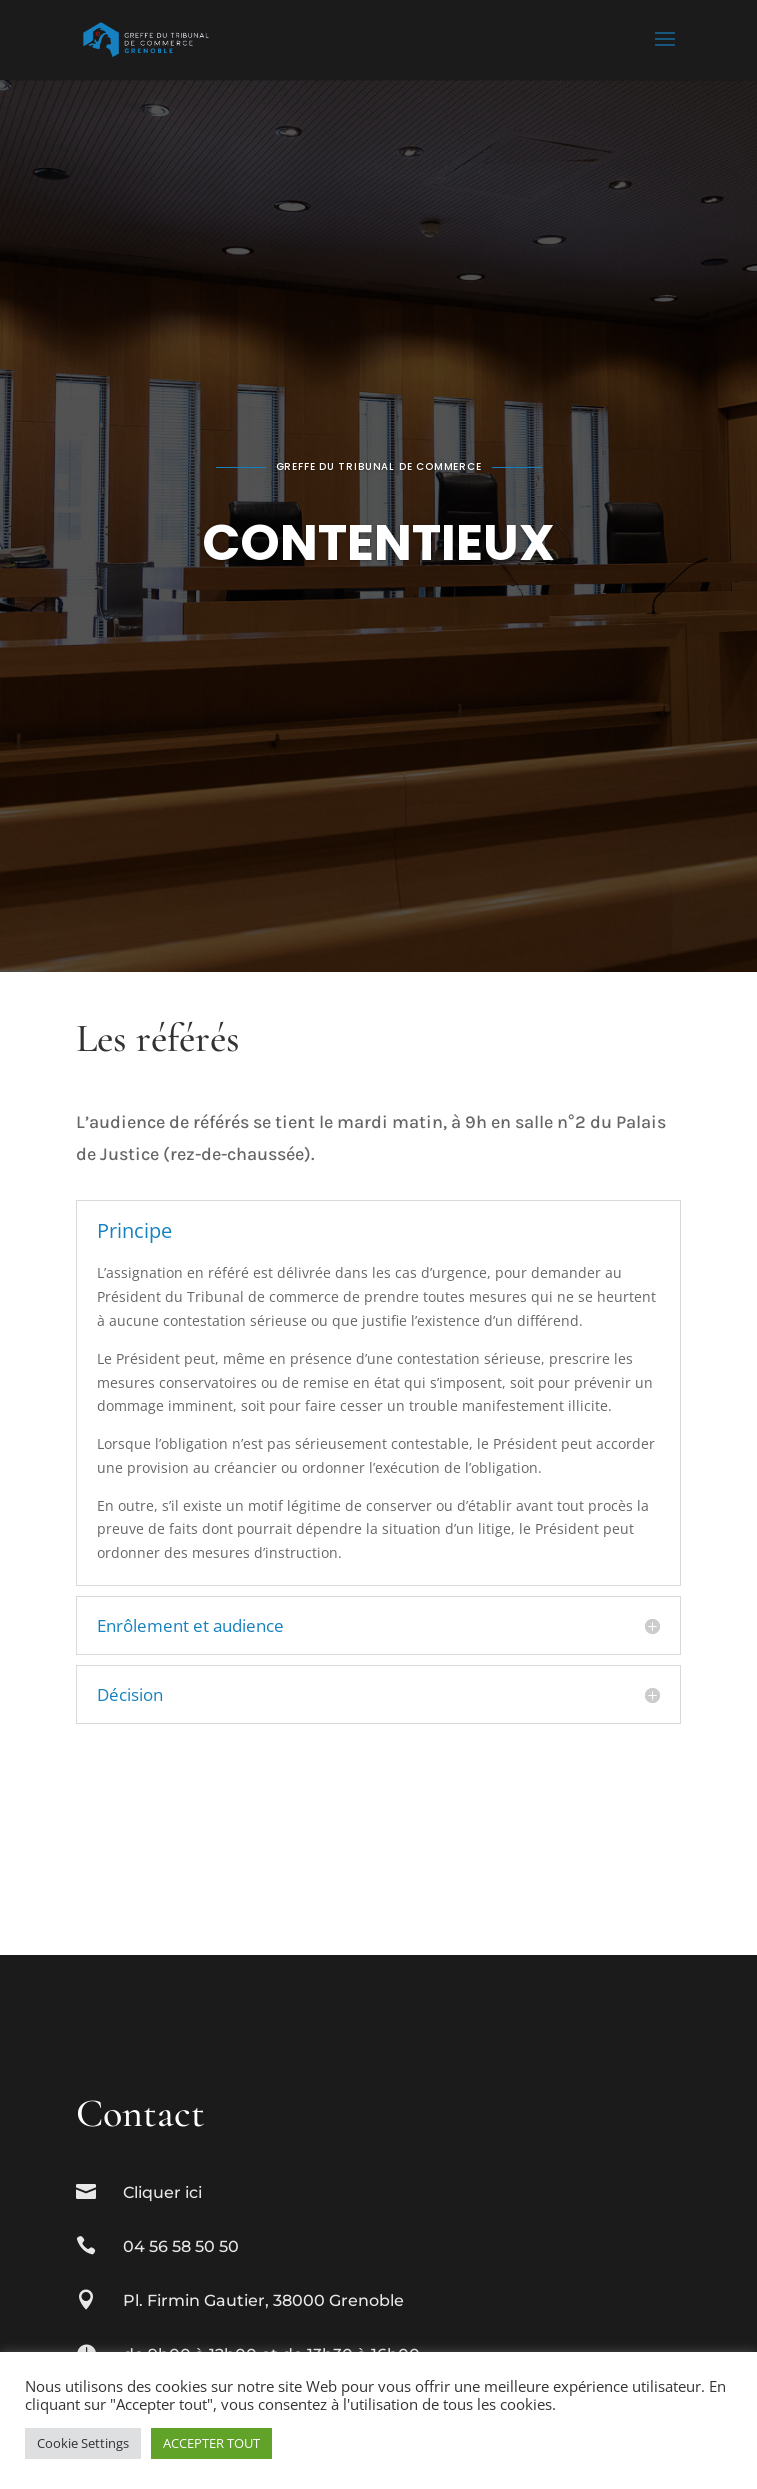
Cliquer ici (162, 2192)
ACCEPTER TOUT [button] (211, 2443)
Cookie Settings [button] (83, 2443)
